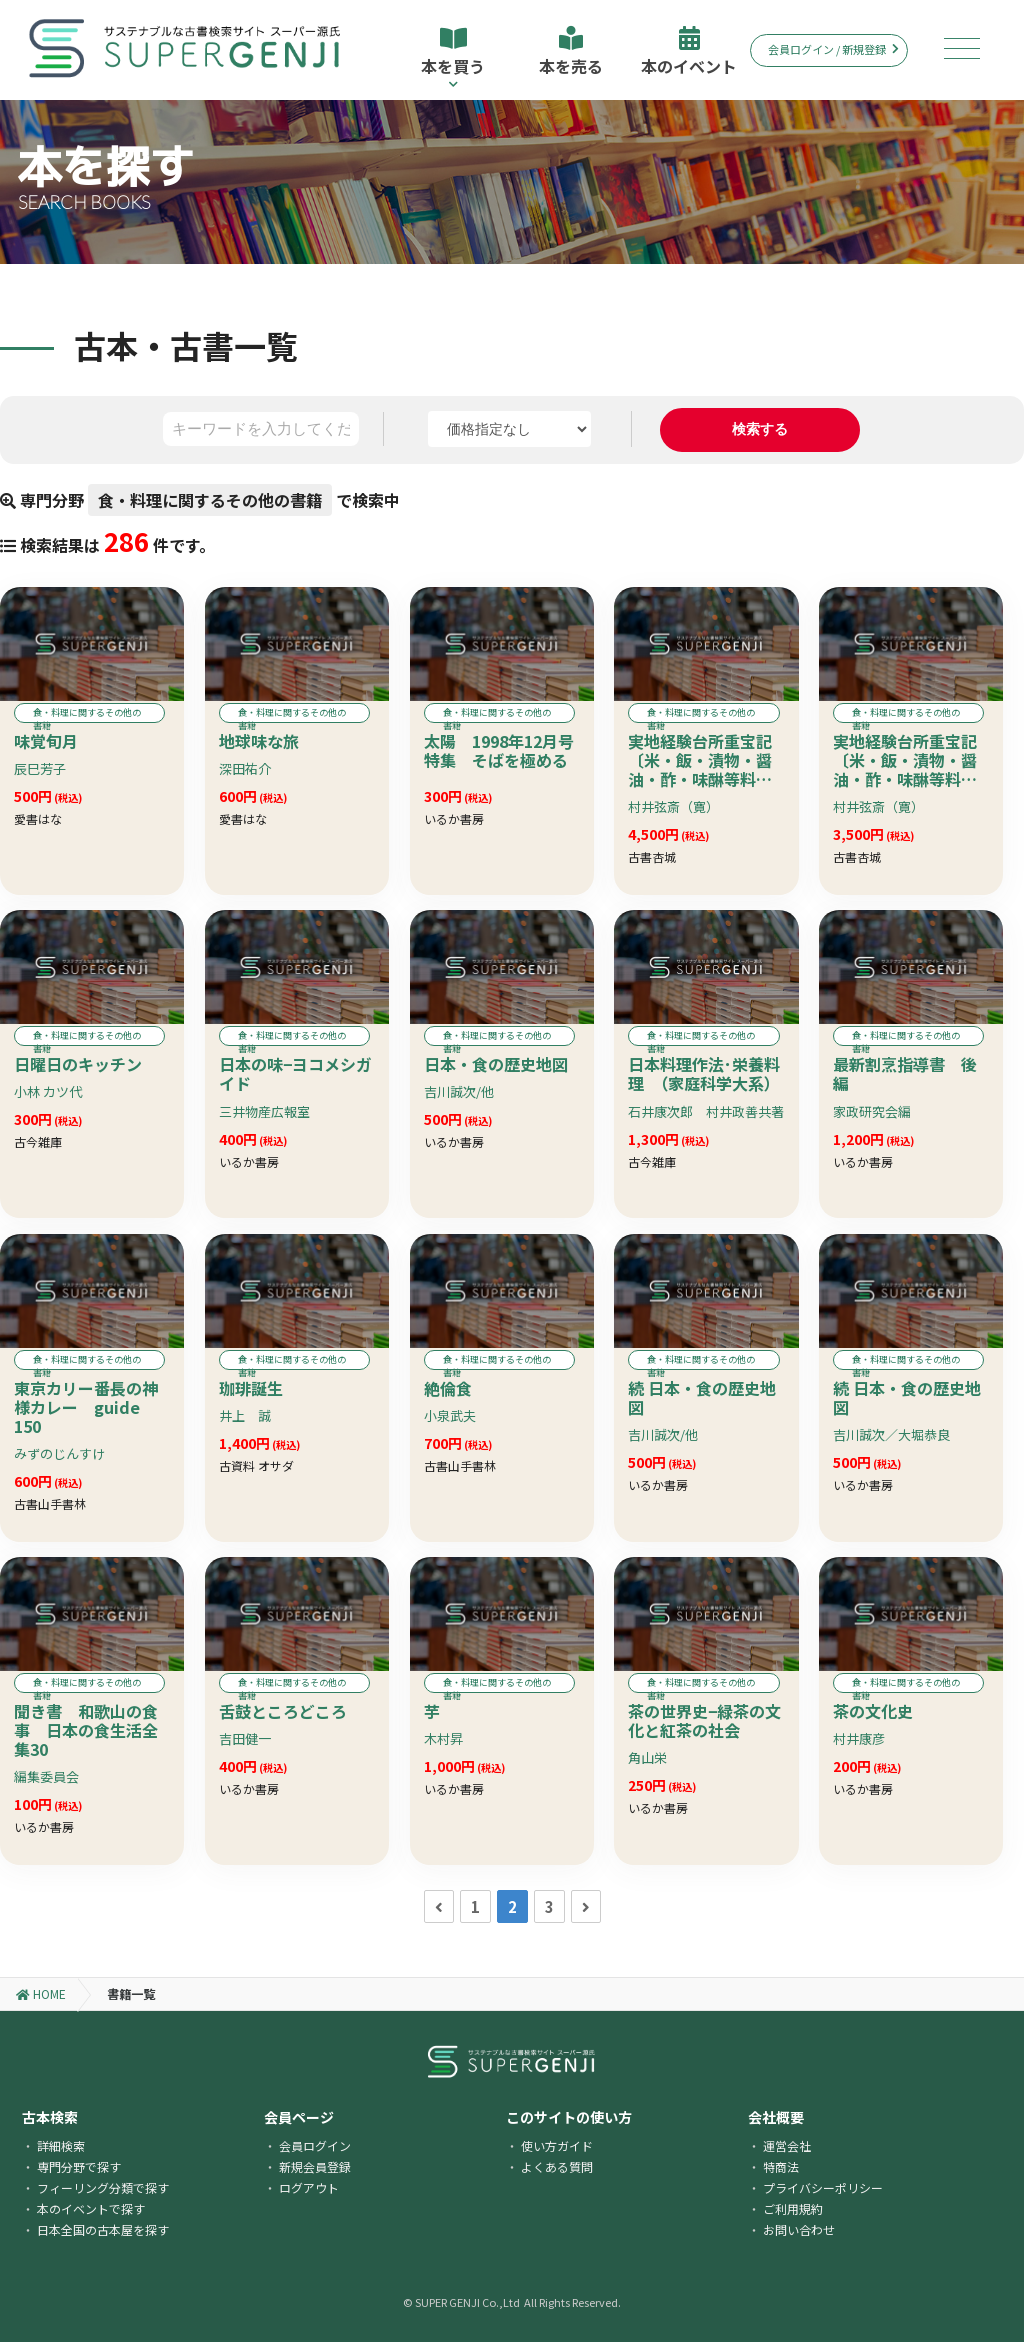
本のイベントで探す (91, 2208)
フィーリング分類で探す (103, 2187)
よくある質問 (557, 2166)
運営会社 (787, 2145)
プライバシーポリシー (823, 2187)
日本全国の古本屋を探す (103, 2229)
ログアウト (309, 2187)
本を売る (571, 52)
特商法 (781, 2166)
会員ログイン (315, 2145)
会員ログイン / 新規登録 (833, 49)
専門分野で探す (79, 2166)
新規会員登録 (315, 2166)
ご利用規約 (793, 2208)
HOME (41, 1993)
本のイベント (689, 52)
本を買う (453, 57)
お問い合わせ (799, 2229)
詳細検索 (61, 2145)
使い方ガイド (557, 2145)
